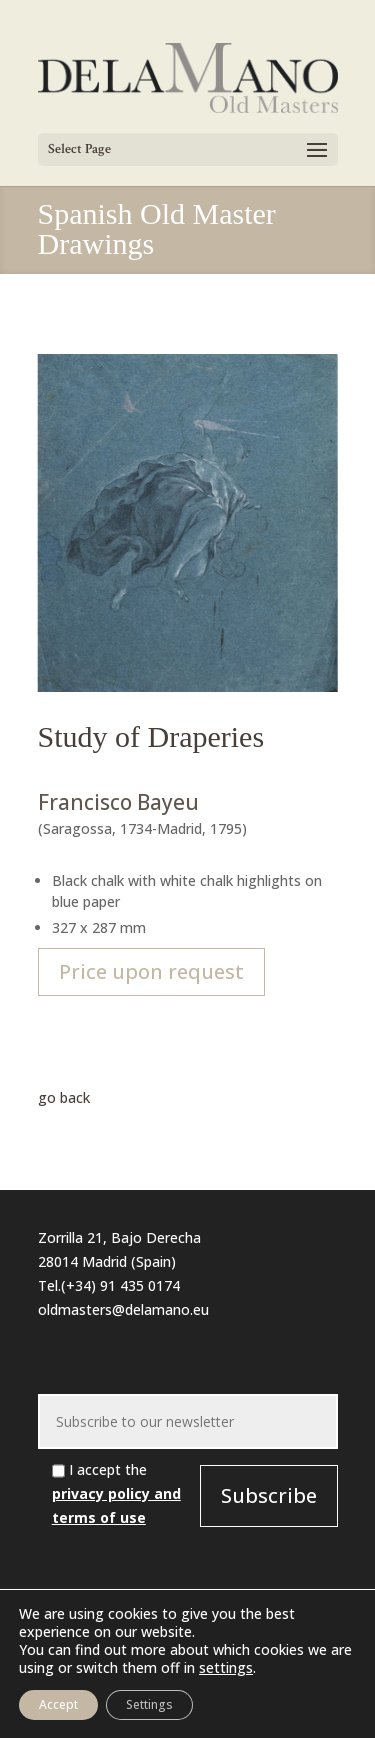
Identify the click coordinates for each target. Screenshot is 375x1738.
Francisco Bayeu (118, 802)
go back (64, 1097)
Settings (149, 1704)
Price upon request (151, 971)
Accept (58, 1704)
